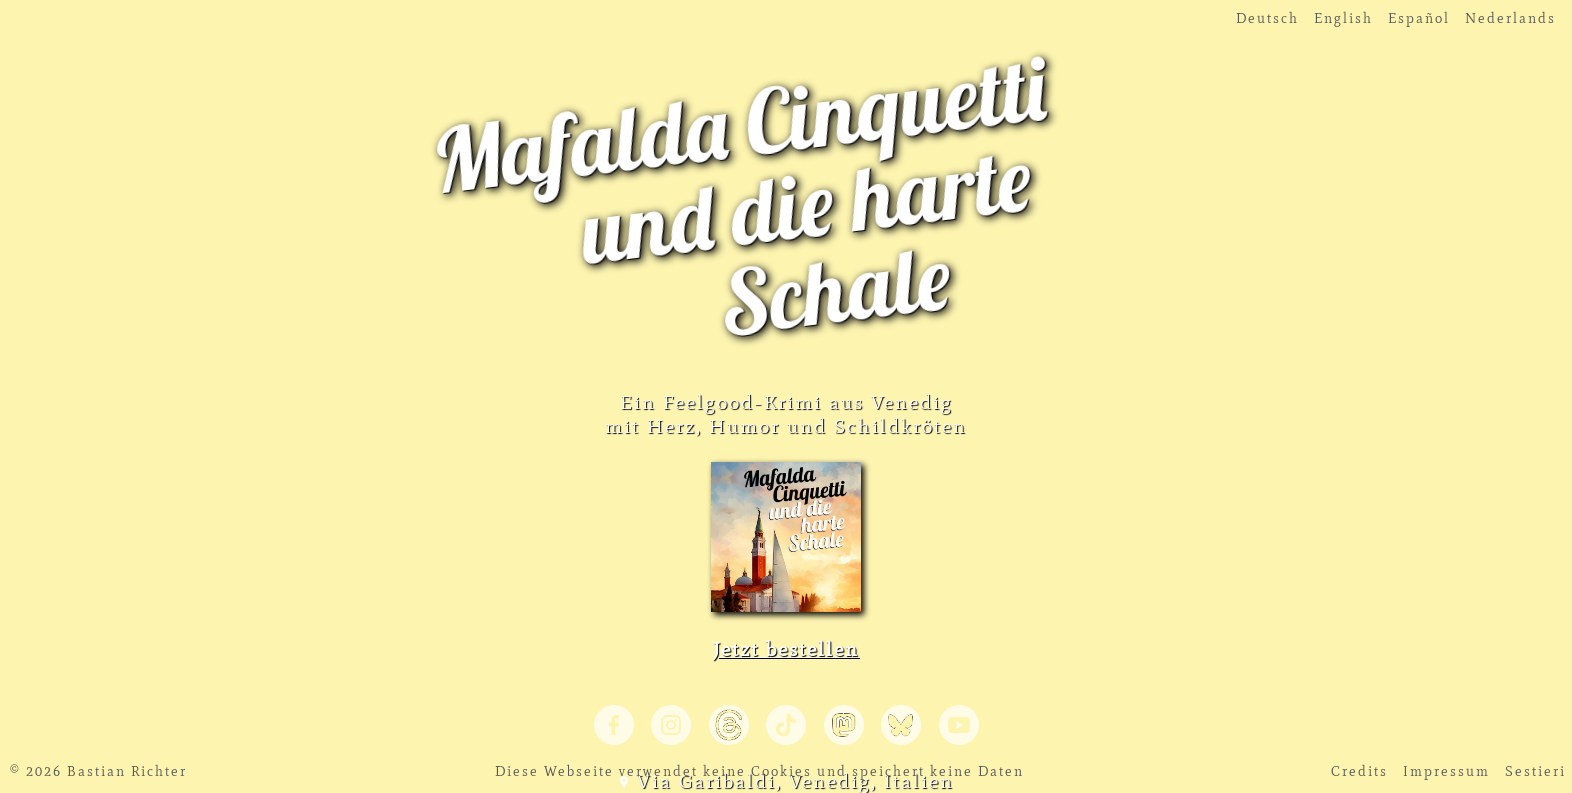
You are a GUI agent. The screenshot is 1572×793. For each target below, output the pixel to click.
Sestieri (1535, 771)
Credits (1359, 771)
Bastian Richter (127, 771)
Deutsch (1267, 18)
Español (1419, 18)
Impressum (1446, 771)
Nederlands (1510, 18)
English (1343, 18)
